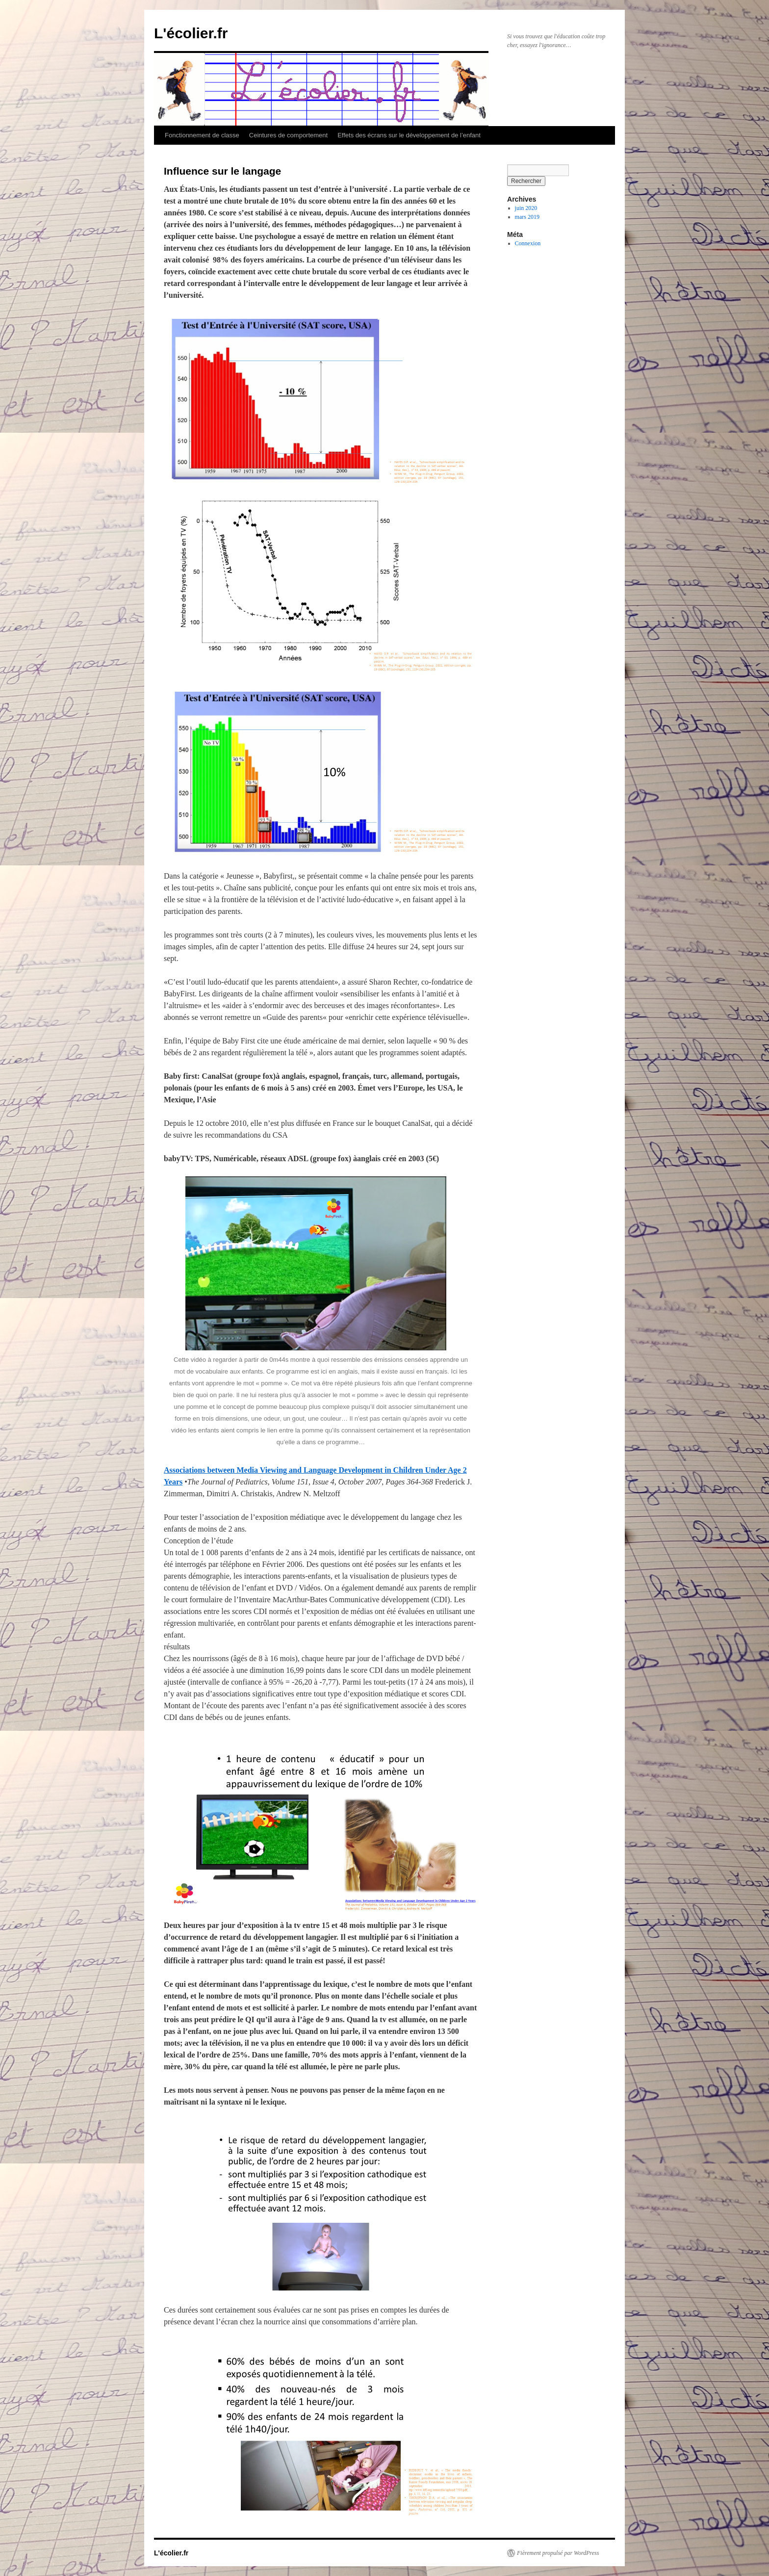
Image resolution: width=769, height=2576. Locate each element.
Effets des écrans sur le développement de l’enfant (409, 135)
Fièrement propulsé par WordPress (558, 2553)
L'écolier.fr (191, 33)
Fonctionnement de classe (202, 135)
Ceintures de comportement (288, 135)
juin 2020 (526, 208)
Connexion (528, 243)
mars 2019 (527, 216)
